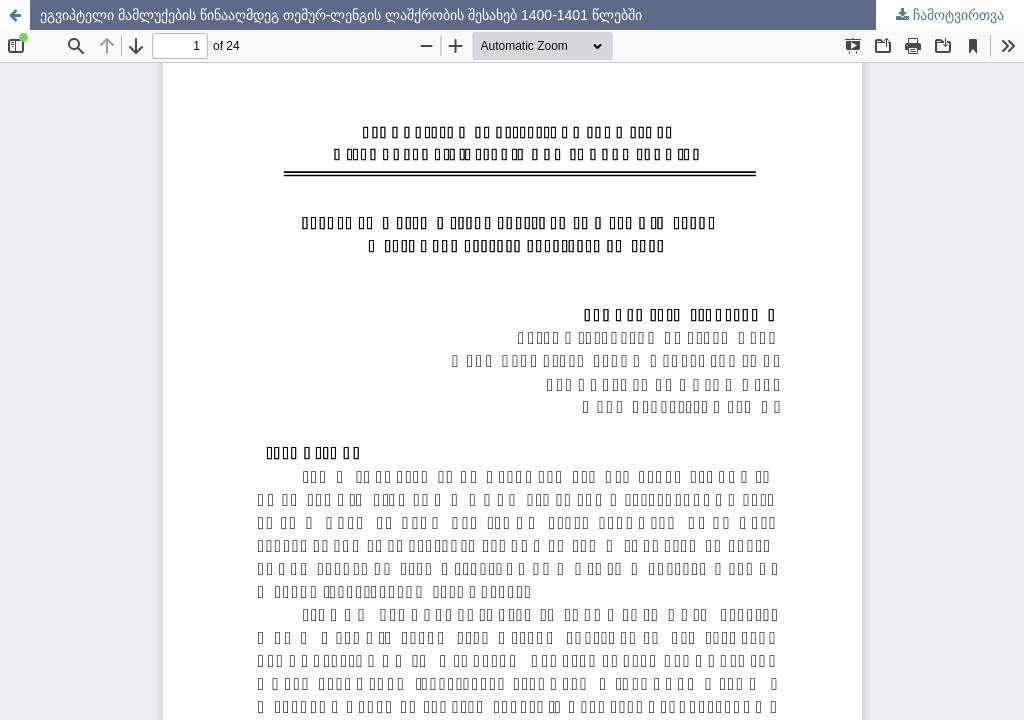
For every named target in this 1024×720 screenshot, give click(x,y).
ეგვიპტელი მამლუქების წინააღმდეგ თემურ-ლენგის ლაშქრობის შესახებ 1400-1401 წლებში (341, 15)
